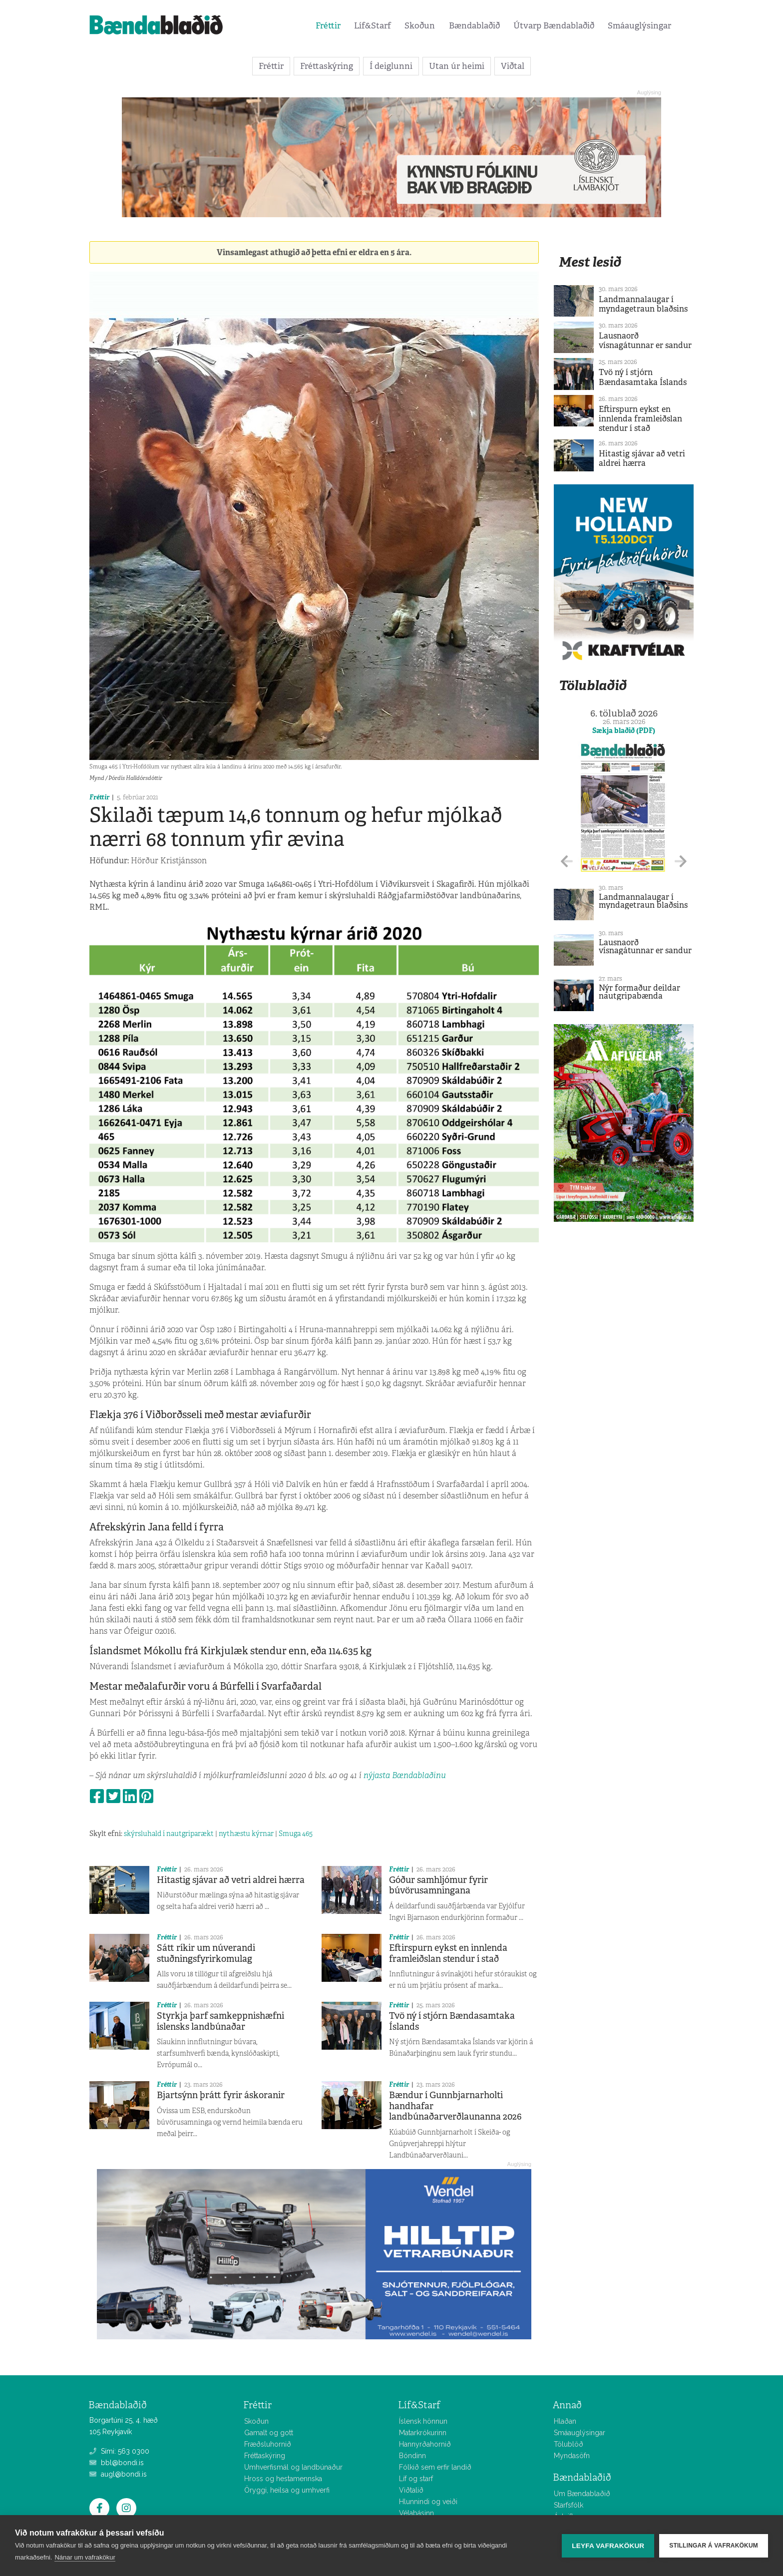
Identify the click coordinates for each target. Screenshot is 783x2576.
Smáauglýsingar (639, 25)
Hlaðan (565, 2421)
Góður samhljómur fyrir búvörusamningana (438, 1885)
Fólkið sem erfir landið (435, 2467)
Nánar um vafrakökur (84, 2557)
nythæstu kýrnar (246, 1833)
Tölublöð (568, 2444)
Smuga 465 (296, 1833)
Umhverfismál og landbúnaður (293, 2467)
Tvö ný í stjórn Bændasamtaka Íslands (452, 2021)
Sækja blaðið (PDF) (623, 730)
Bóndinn (412, 2456)
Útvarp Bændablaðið (553, 25)
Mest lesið (590, 262)
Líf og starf (416, 2479)
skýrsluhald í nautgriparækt (169, 1833)
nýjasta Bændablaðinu (405, 1775)
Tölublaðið (593, 685)
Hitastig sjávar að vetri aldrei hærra (231, 1880)
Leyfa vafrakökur (608, 2546)
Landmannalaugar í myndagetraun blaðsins (643, 304)
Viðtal (512, 65)
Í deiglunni (391, 65)
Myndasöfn (572, 2456)
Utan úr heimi (456, 65)
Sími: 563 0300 (119, 2451)
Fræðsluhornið (267, 2444)
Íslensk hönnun (423, 2421)
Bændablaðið (474, 25)
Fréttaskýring (326, 65)
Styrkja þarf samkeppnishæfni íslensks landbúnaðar (220, 2021)
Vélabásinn (416, 2513)
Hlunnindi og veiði (428, 2502)
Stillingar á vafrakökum (713, 2545)
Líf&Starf (372, 25)
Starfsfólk (568, 2505)
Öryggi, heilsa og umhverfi (287, 2490)
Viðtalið (411, 2490)
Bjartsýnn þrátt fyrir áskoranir (221, 2095)
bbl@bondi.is (116, 2463)
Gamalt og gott (268, 2433)
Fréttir (328, 25)
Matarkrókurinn (422, 2433)
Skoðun (419, 25)
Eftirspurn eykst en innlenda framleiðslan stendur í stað (448, 1953)
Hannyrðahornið (425, 2444)
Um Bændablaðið (582, 2494)
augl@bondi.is (118, 2474)
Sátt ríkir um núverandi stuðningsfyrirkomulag (206, 1953)
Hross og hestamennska (283, 2479)
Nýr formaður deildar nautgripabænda (639, 992)
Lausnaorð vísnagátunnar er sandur (645, 341)
